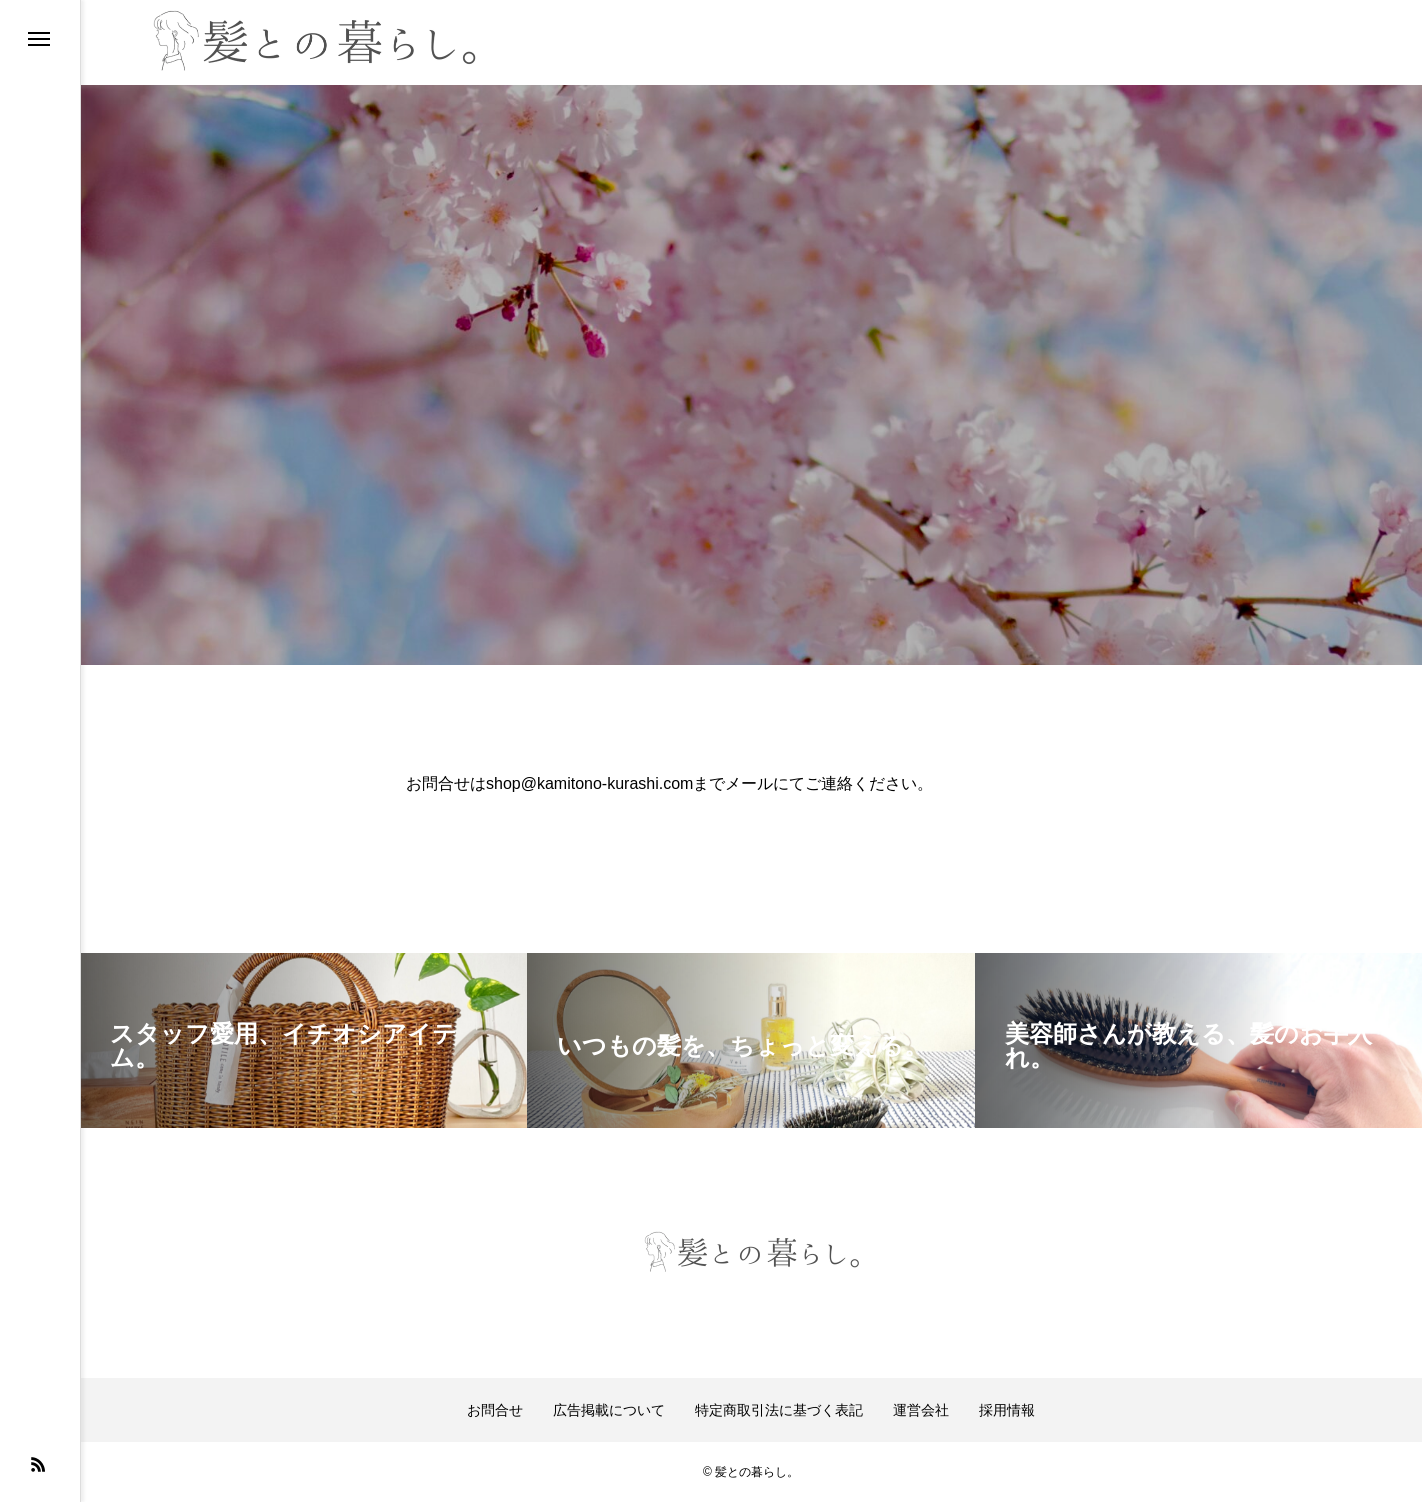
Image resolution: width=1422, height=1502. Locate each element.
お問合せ (495, 1410)
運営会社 (921, 1410)
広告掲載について (609, 1410)
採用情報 (1007, 1410)
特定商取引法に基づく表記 (779, 1410)
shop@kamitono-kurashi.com (589, 783)
